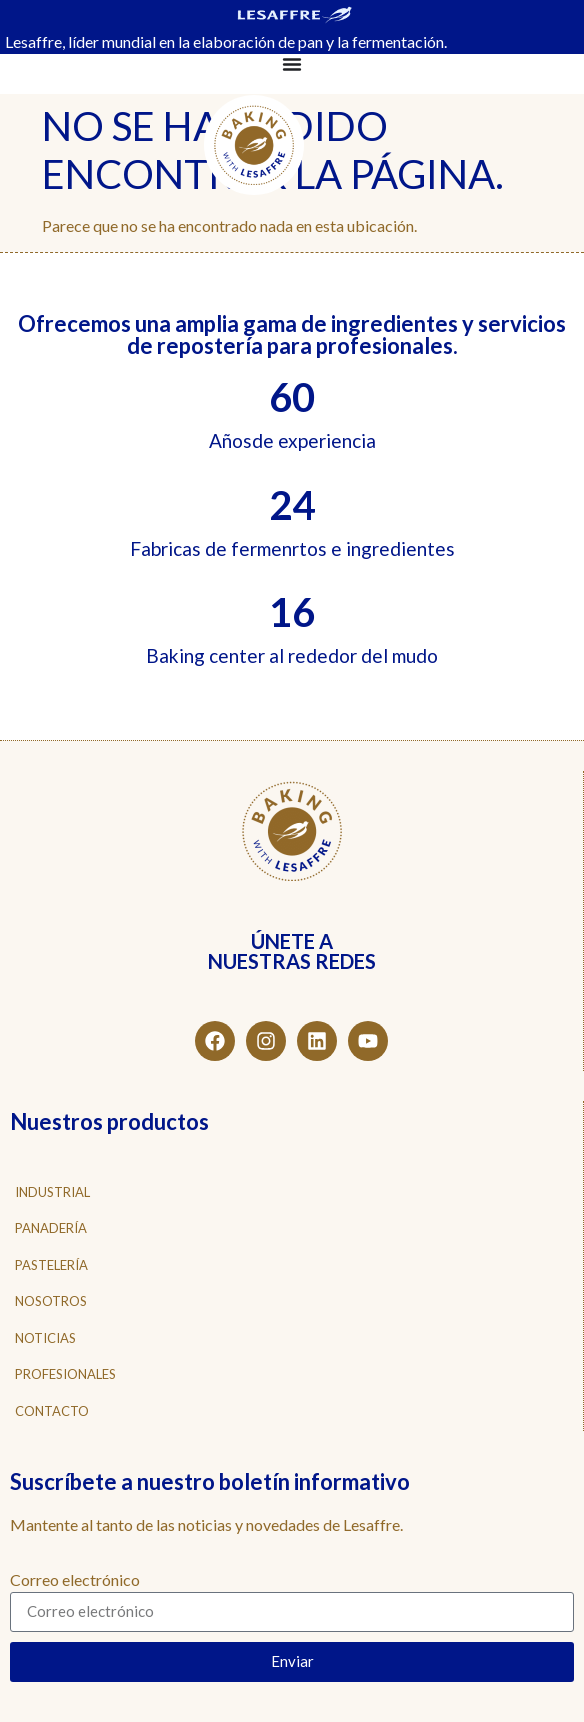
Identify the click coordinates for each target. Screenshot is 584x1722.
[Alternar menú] (292, 64)
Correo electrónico (75, 1580)
